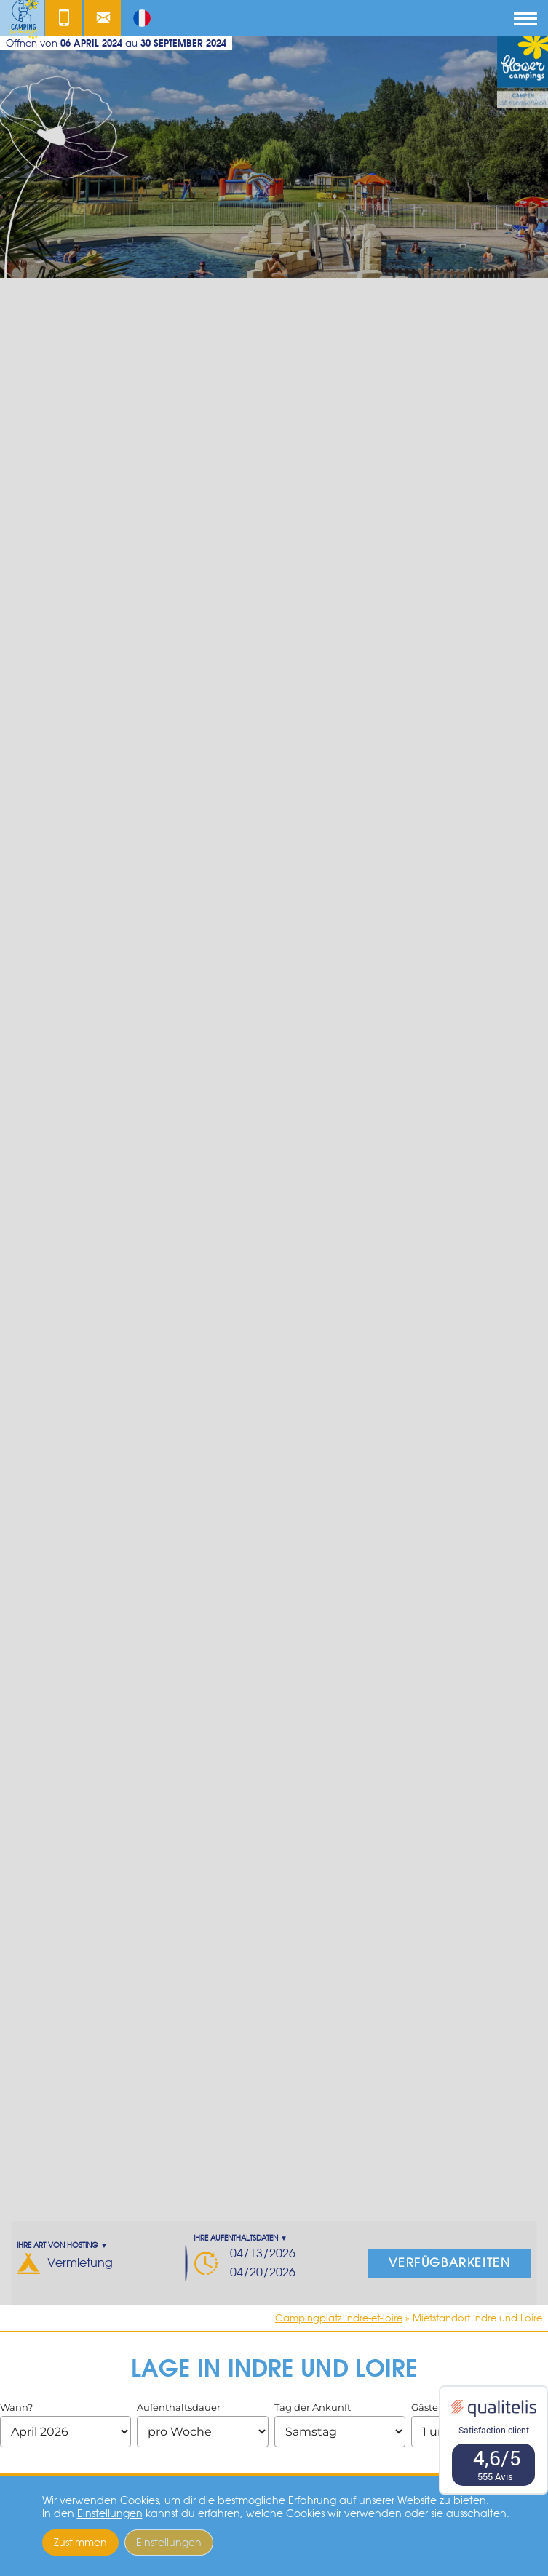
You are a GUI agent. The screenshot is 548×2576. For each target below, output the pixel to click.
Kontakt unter (63, 22)
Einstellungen (110, 2513)
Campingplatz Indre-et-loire (338, 2318)
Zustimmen (80, 2542)
